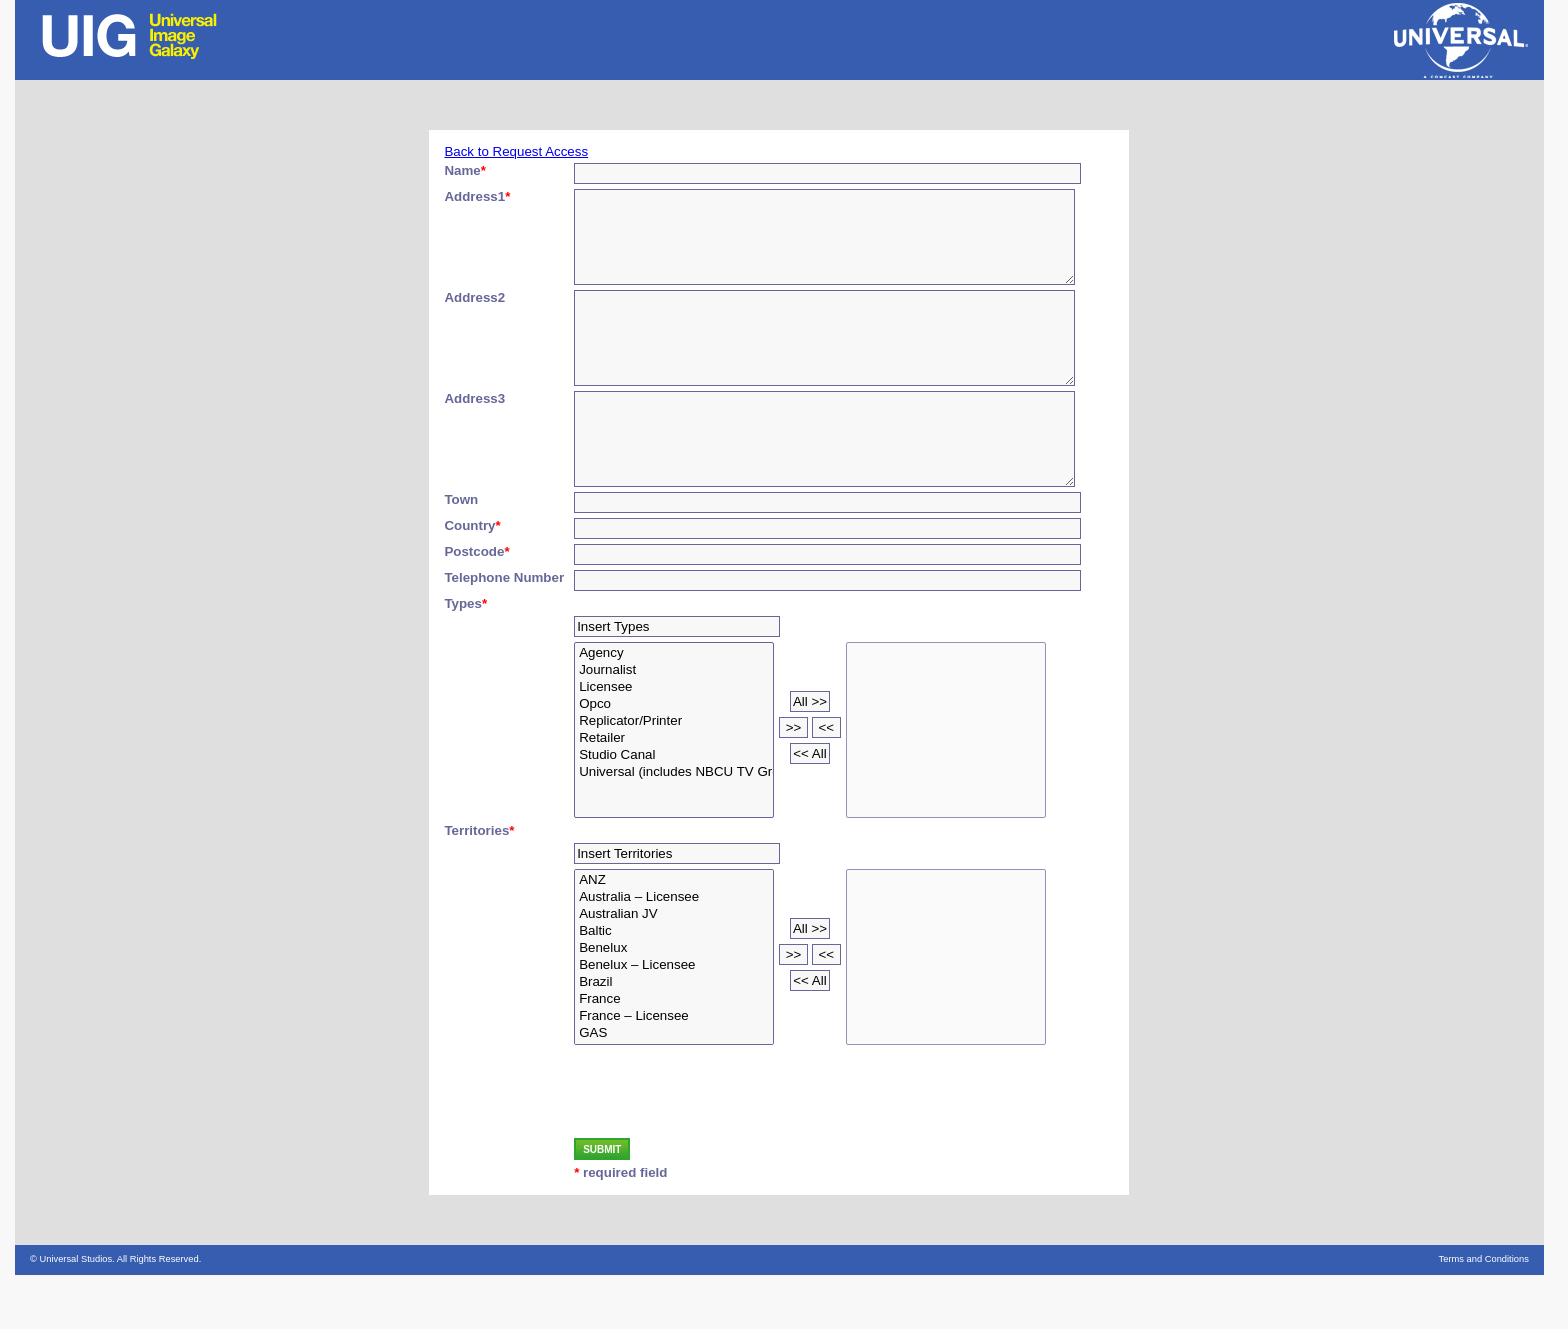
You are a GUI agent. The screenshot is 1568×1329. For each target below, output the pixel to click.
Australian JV (674, 968)
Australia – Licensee (674, 951)
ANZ (674, 934)
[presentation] (726, 1148)
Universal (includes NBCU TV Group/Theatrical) (674, 826)
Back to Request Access (516, 151)
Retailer (674, 792)
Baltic (674, 985)
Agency (674, 707)
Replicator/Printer (674, 775)
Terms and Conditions (1484, 1313)
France (674, 1053)
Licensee (674, 741)
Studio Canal (674, 809)
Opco (674, 758)
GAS (674, 1087)
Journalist (674, 724)
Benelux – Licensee (674, 1019)
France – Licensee (674, 1070)
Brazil (674, 1036)
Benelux (674, 1002)
